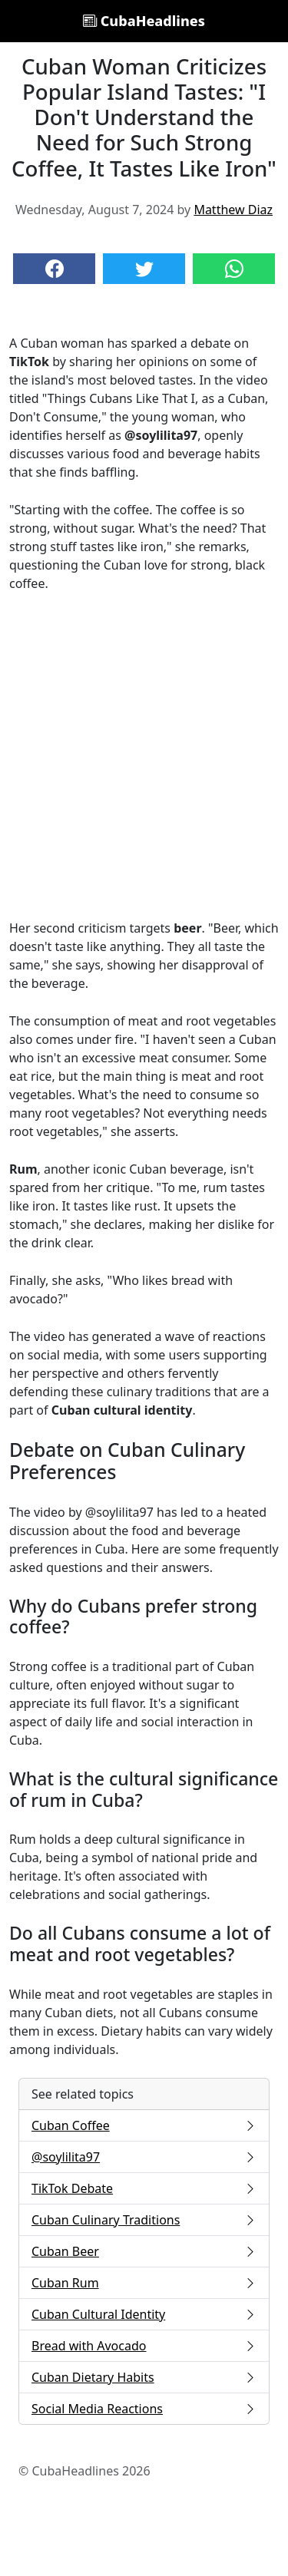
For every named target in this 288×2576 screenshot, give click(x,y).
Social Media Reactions (144, 2408)
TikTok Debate (144, 2188)
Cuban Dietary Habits (144, 2377)
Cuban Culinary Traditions (144, 2220)
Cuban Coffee (144, 2125)
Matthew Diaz (233, 209)
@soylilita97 (144, 2157)
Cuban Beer (144, 2251)
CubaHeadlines (144, 21)
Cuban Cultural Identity (144, 2314)
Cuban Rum (144, 2283)
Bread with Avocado (144, 2346)
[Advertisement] (144, 756)
